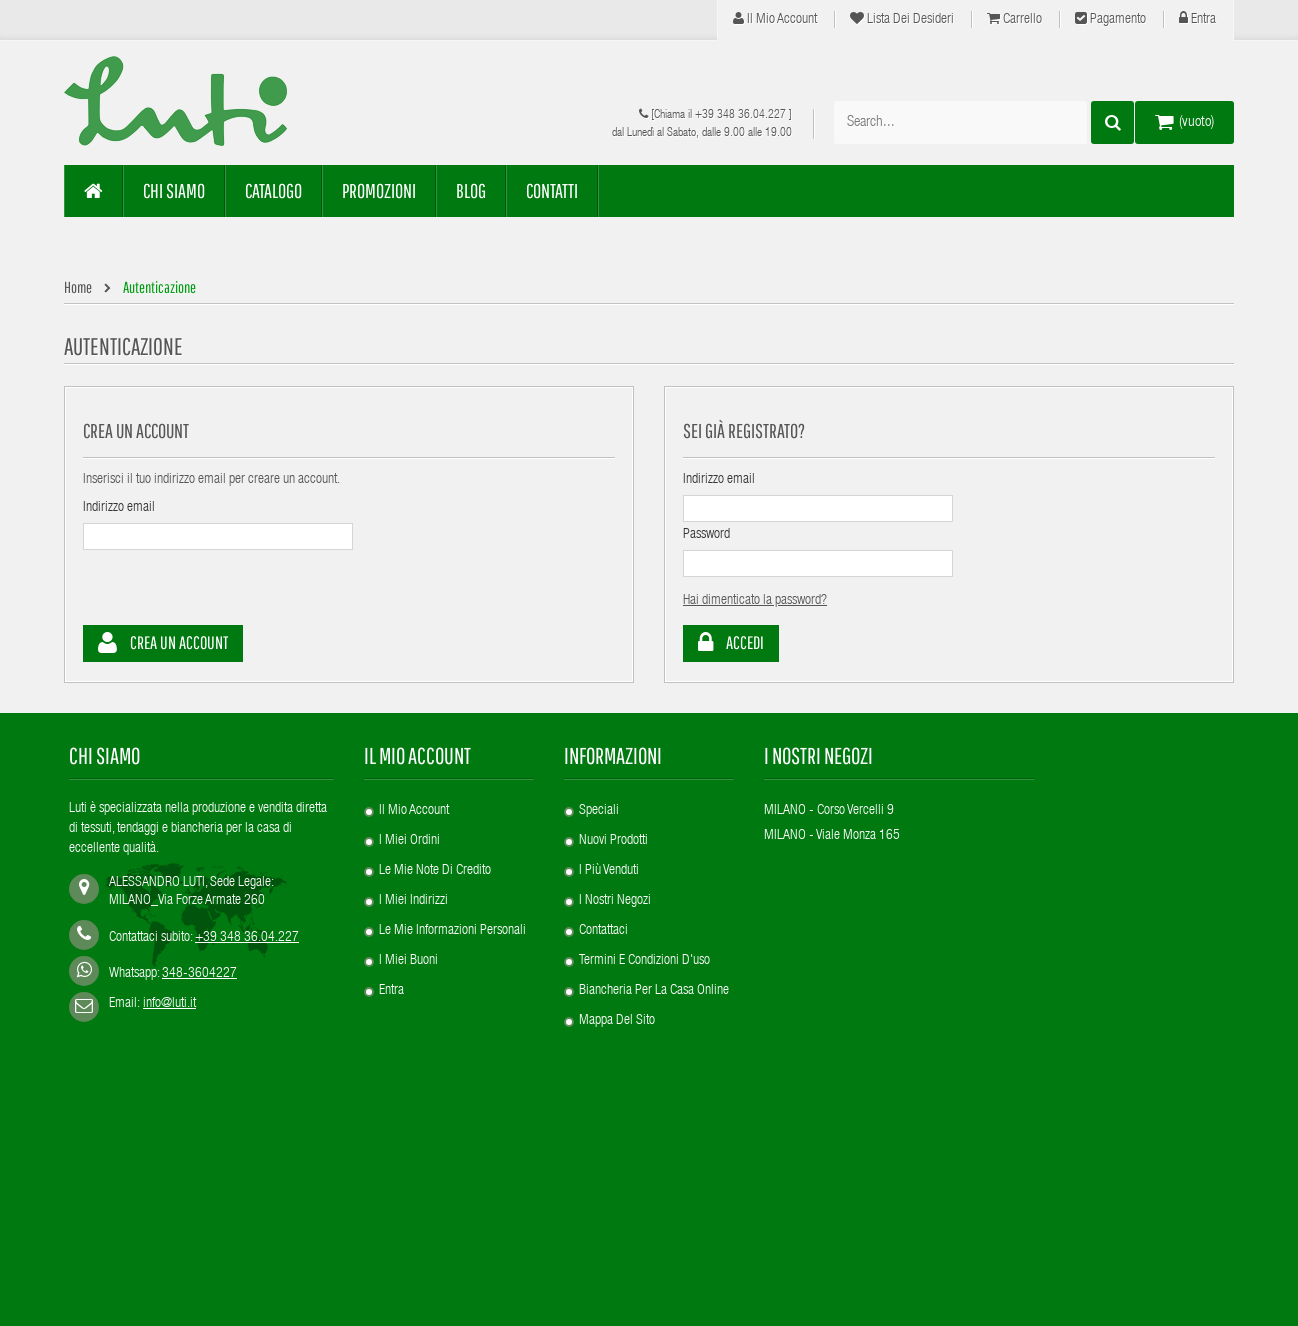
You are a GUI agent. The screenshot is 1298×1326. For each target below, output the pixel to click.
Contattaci (603, 931)
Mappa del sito (617, 1021)
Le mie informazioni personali (452, 931)
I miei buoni (408, 961)
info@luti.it (169, 1004)
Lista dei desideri (902, 19)
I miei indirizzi (413, 901)
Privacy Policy (170, 1286)
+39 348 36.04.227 (740, 115)
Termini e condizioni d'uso (644, 961)
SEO (74, 1286)
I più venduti (609, 871)
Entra (1197, 19)
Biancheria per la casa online (654, 991)
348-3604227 (199, 974)
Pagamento (1110, 19)
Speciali (599, 811)
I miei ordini (409, 841)
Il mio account (775, 19)
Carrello (1014, 19)
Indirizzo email (119, 508)
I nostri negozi (615, 901)
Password (706, 535)
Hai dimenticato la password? (755, 601)
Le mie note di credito (435, 871)
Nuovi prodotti (613, 841)
